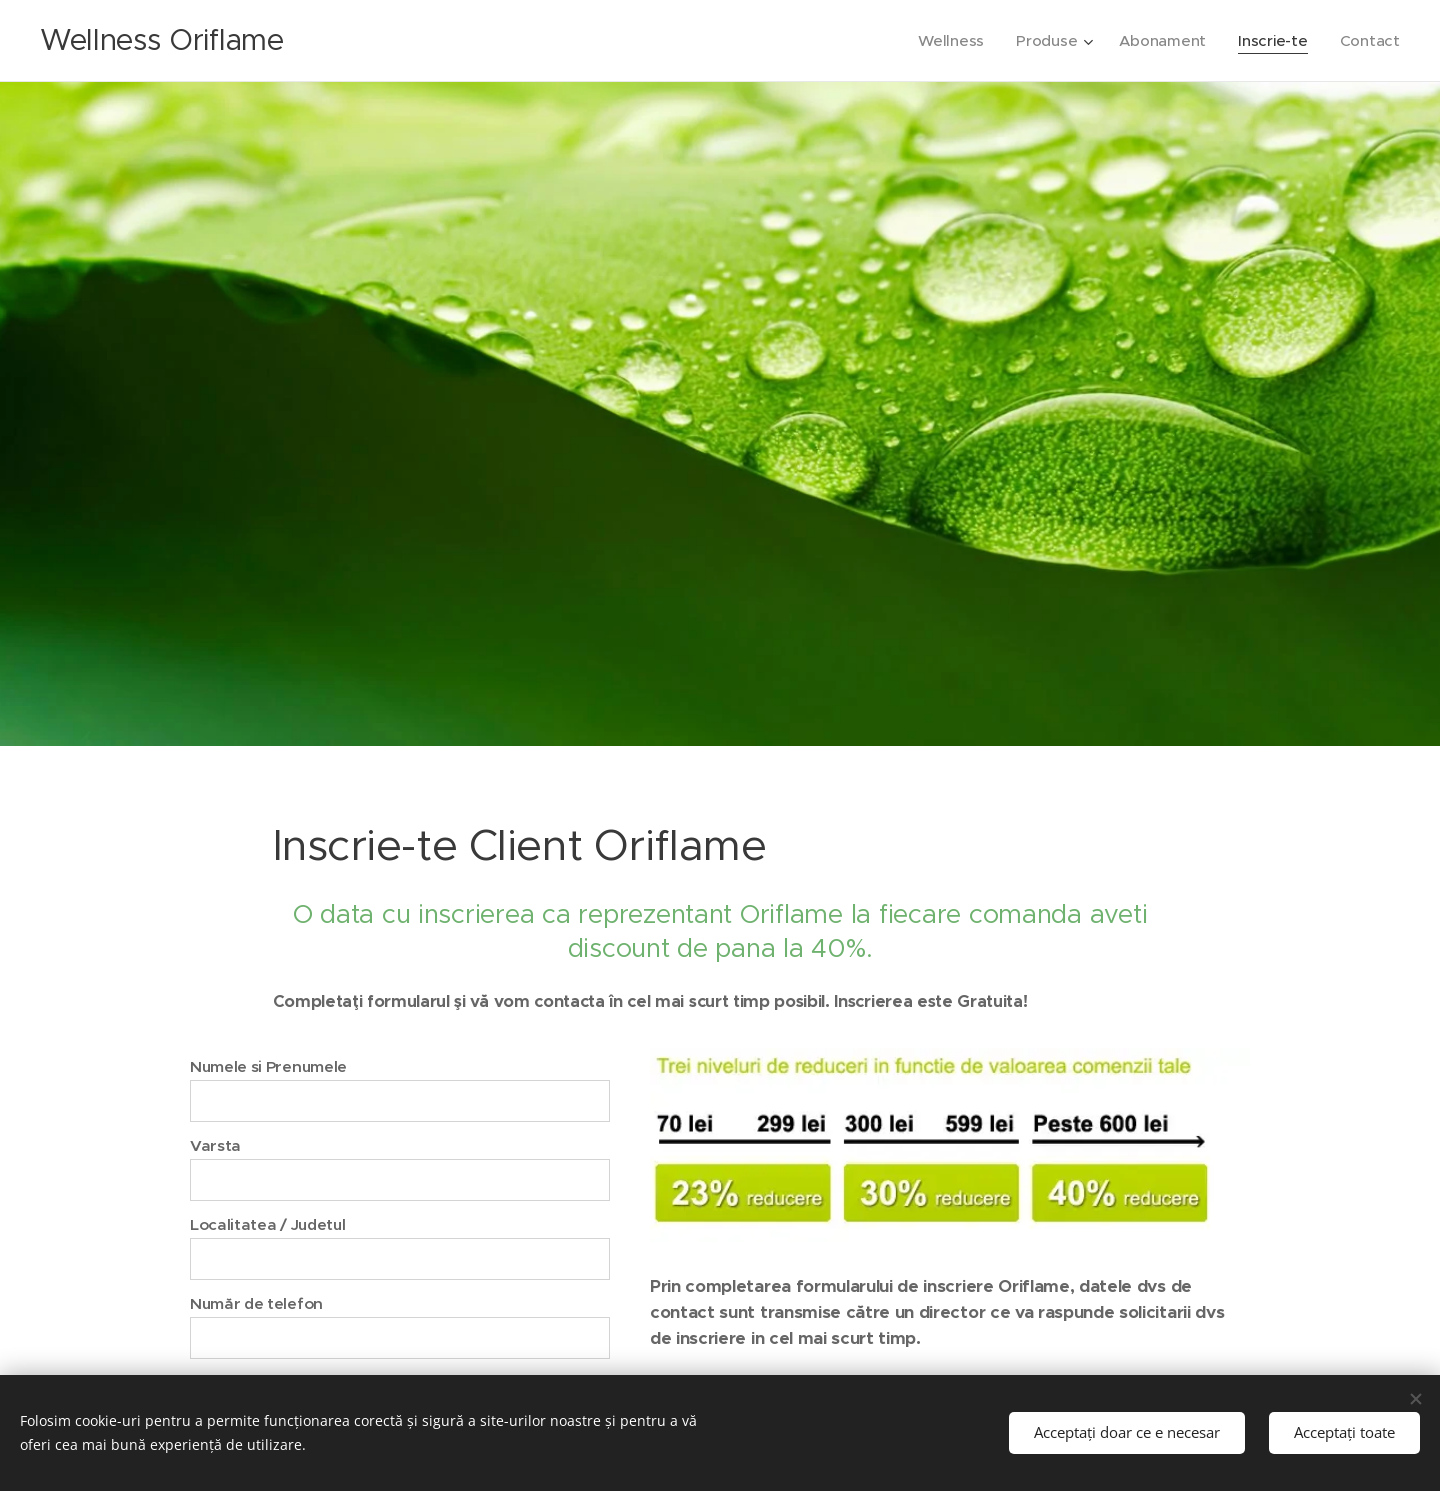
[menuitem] (947, 41)
